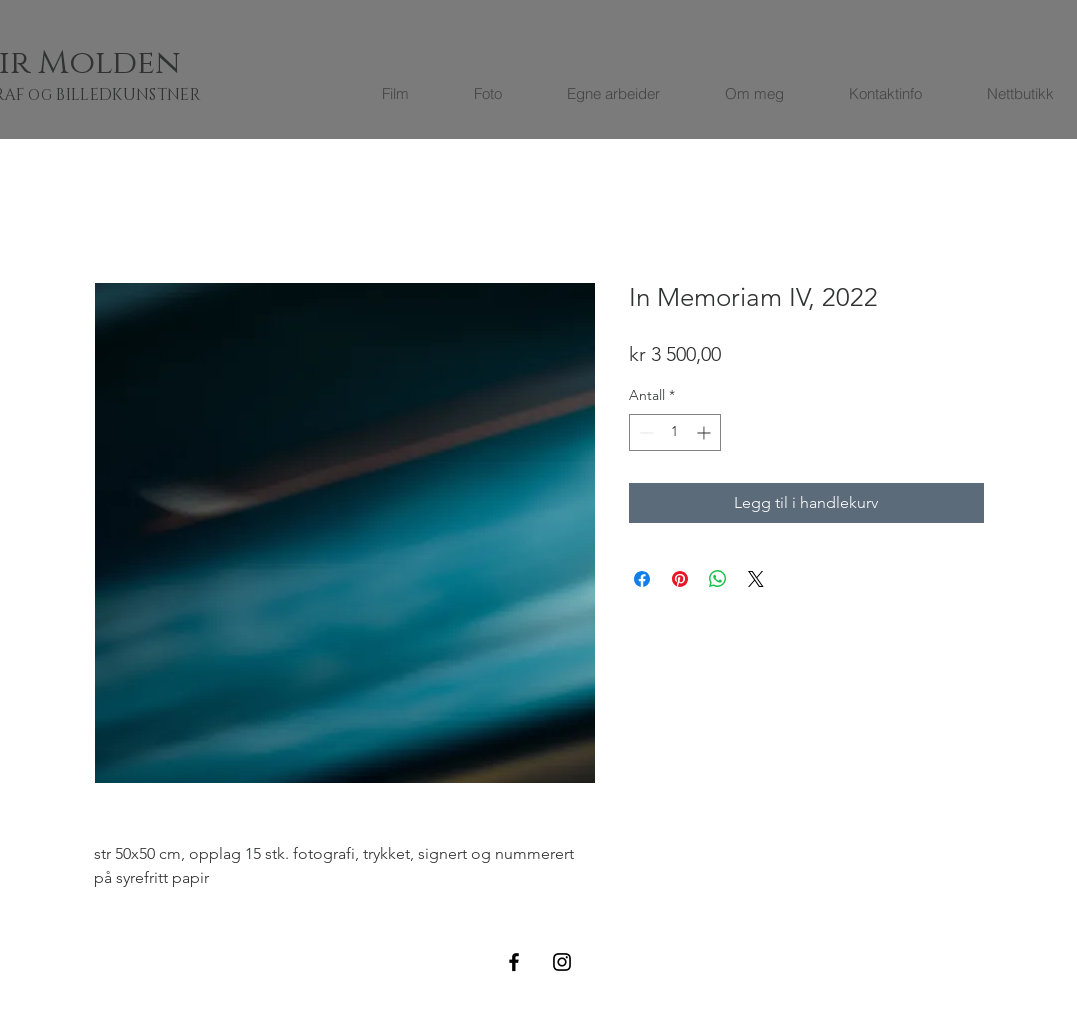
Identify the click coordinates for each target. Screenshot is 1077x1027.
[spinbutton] (675, 432)
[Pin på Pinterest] (680, 579)
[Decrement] (644, 432)
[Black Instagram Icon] (562, 962)
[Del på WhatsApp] (718, 579)
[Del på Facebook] (642, 579)
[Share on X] (756, 579)
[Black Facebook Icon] (514, 962)
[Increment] (705, 432)
